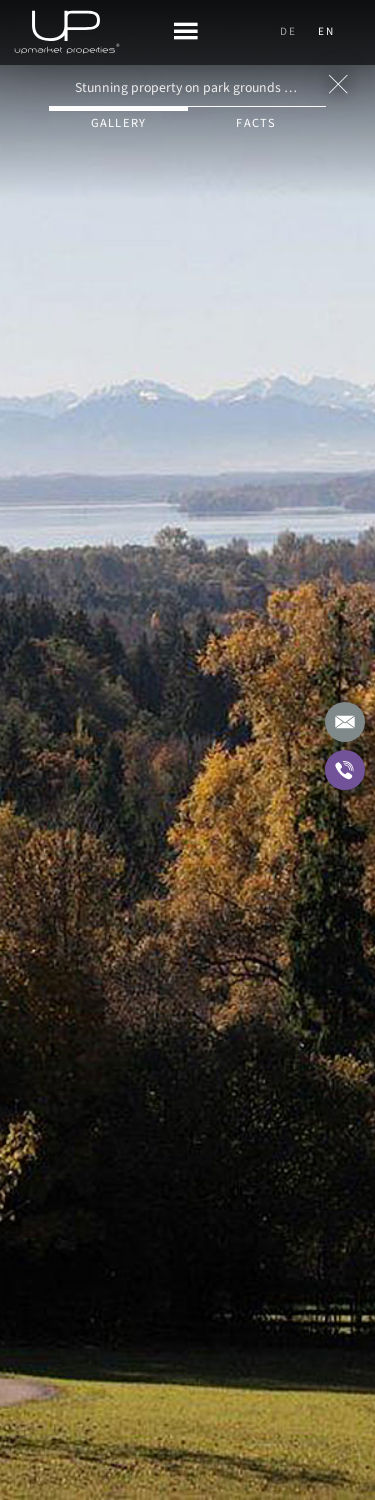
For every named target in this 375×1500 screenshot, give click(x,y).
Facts (256, 123)
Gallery (119, 123)
